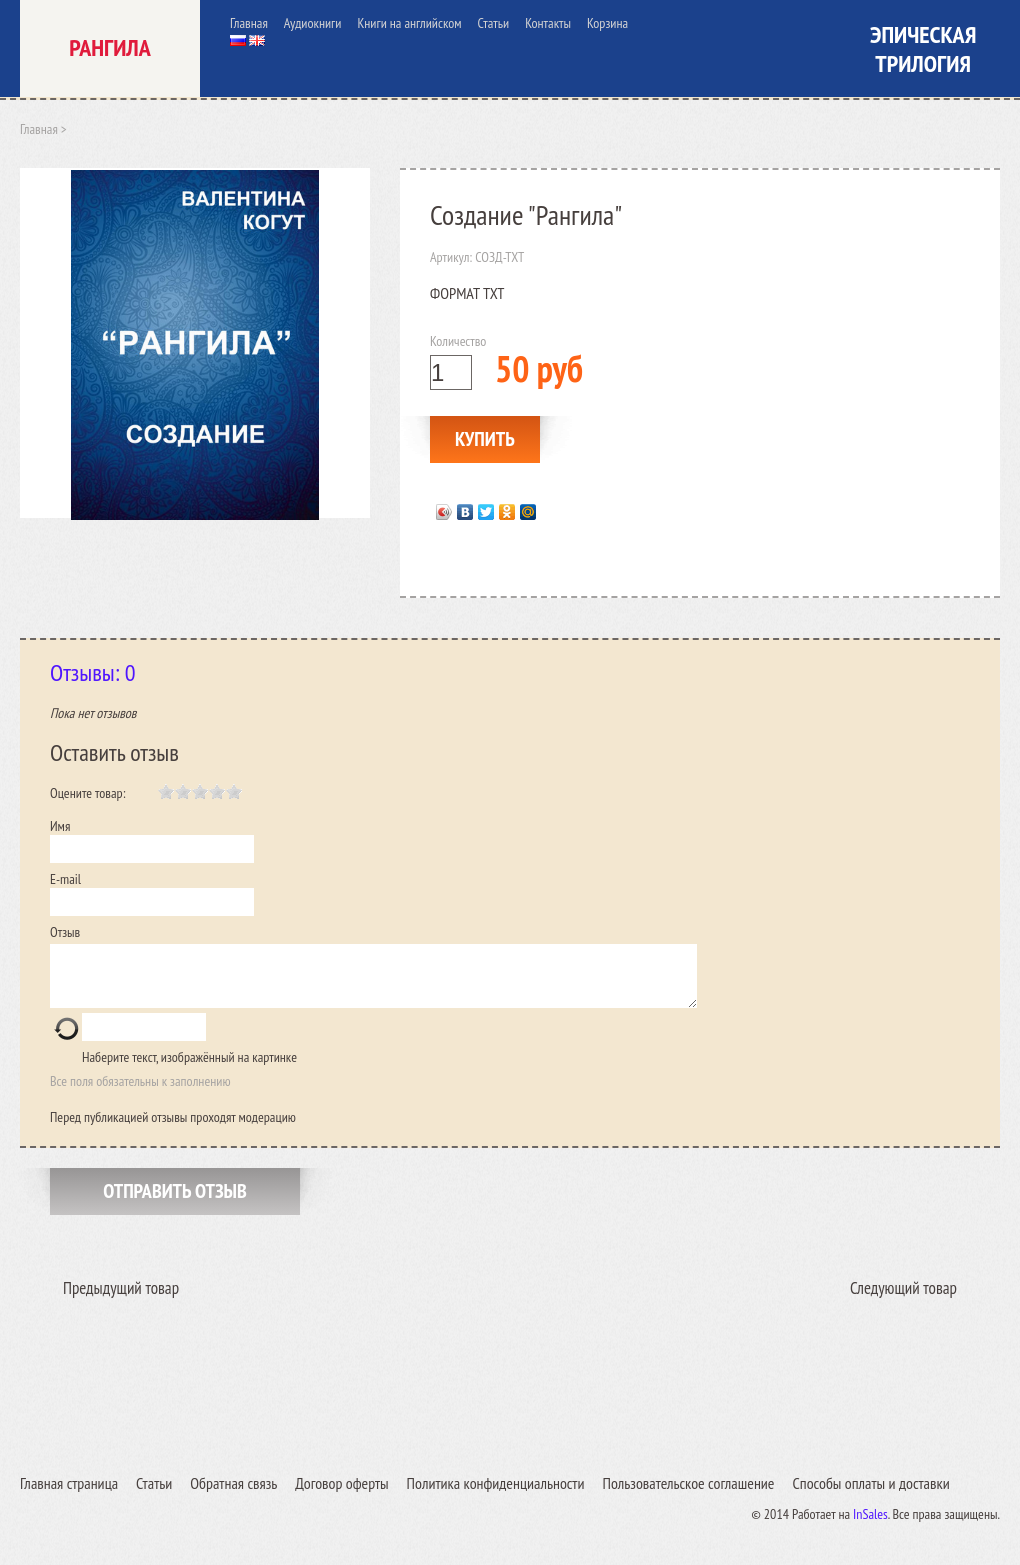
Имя (60, 826)
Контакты (548, 23)
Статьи (494, 23)
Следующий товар (903, 1300)
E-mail (65, 879)
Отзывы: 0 (93, 672)
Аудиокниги (313, 23)
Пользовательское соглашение (688, 1495)
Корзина (607, 23)
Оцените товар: (88, 793)
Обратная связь (233, 1495)
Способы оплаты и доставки (870, 1495)
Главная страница (69, 1495)
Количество (458, 341)
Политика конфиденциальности (496, 1495)
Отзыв (65, 932)
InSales (870, 1526)
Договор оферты (341, 1495)
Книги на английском (409, 23)
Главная (249, 23)
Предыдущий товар (121, 1300)
